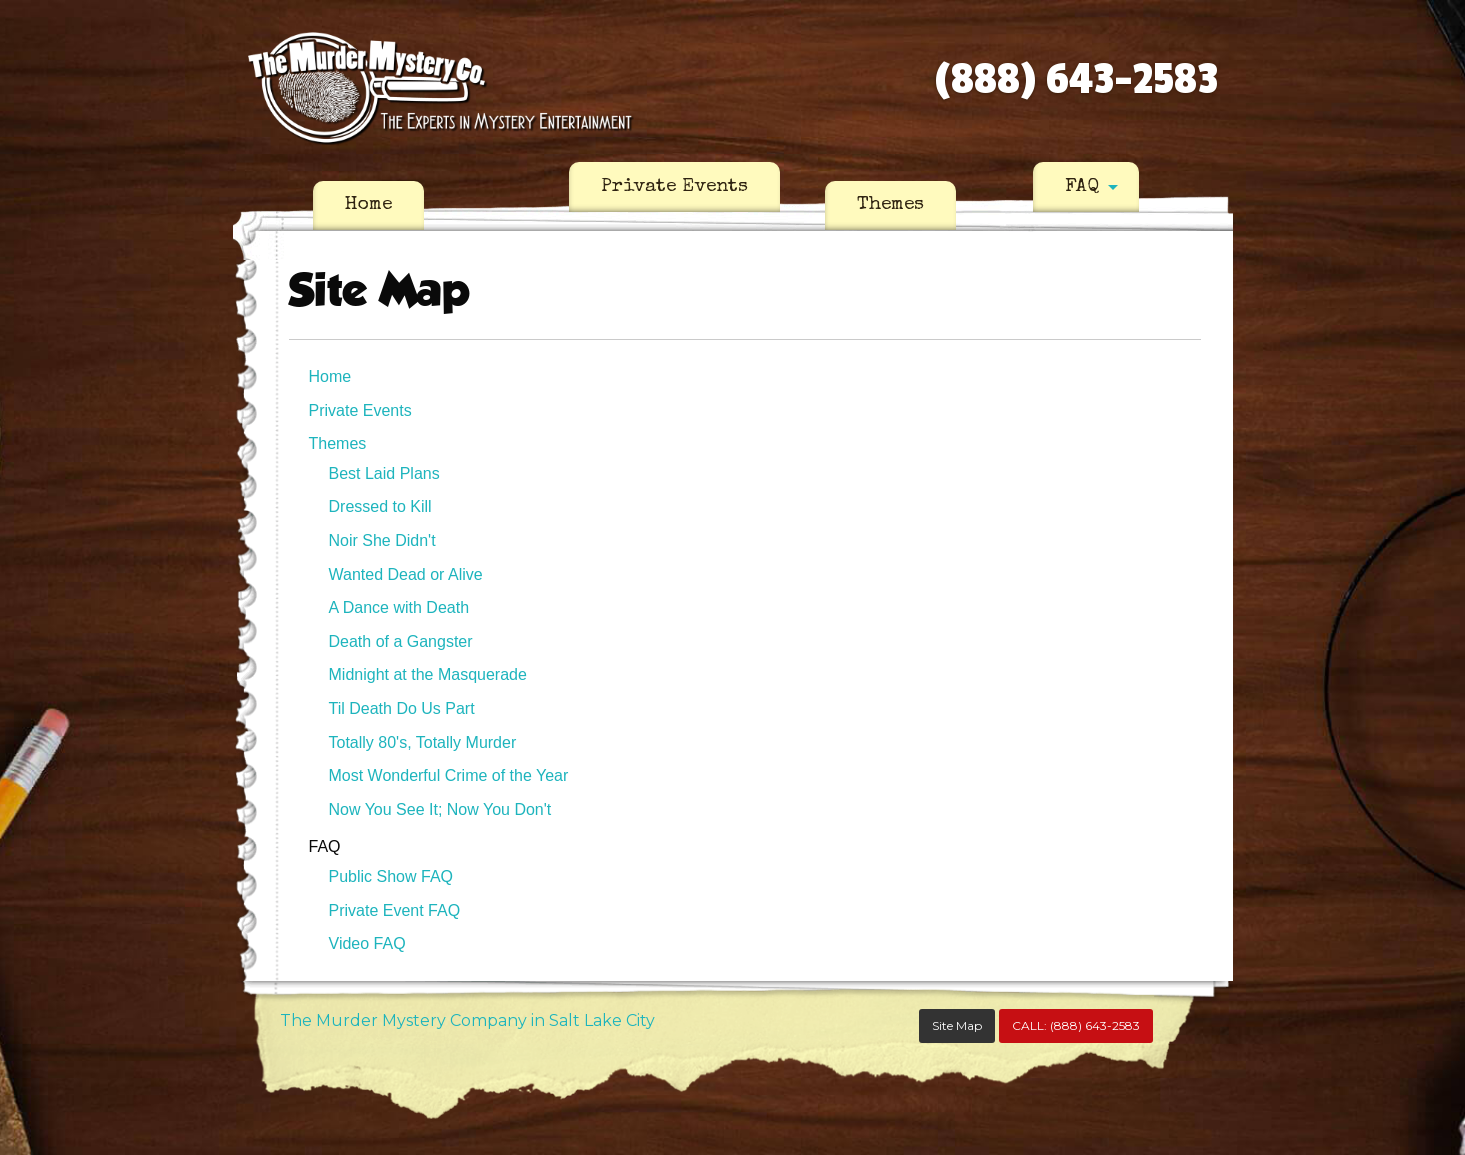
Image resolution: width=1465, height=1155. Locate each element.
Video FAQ (367, 943)
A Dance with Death (399, 607)
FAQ (1082, 187)
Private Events (674, 187)
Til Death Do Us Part (402, 708)
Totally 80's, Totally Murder (423, 742)
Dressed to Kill (380, 506)
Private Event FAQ (395, 910)
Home (368, 205)
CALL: (1076, 1025)
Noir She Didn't (382, 540)
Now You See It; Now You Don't (440, 809)
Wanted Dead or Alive (406, 574)
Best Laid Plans (384, 473)
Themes (890, 205)
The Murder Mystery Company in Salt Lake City (467, 1020)
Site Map (957, 1025)
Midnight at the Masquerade (428, 674)
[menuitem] (368, 206)
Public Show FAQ (391, 876)
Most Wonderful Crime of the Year (449, 775)
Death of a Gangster (401, 641)
